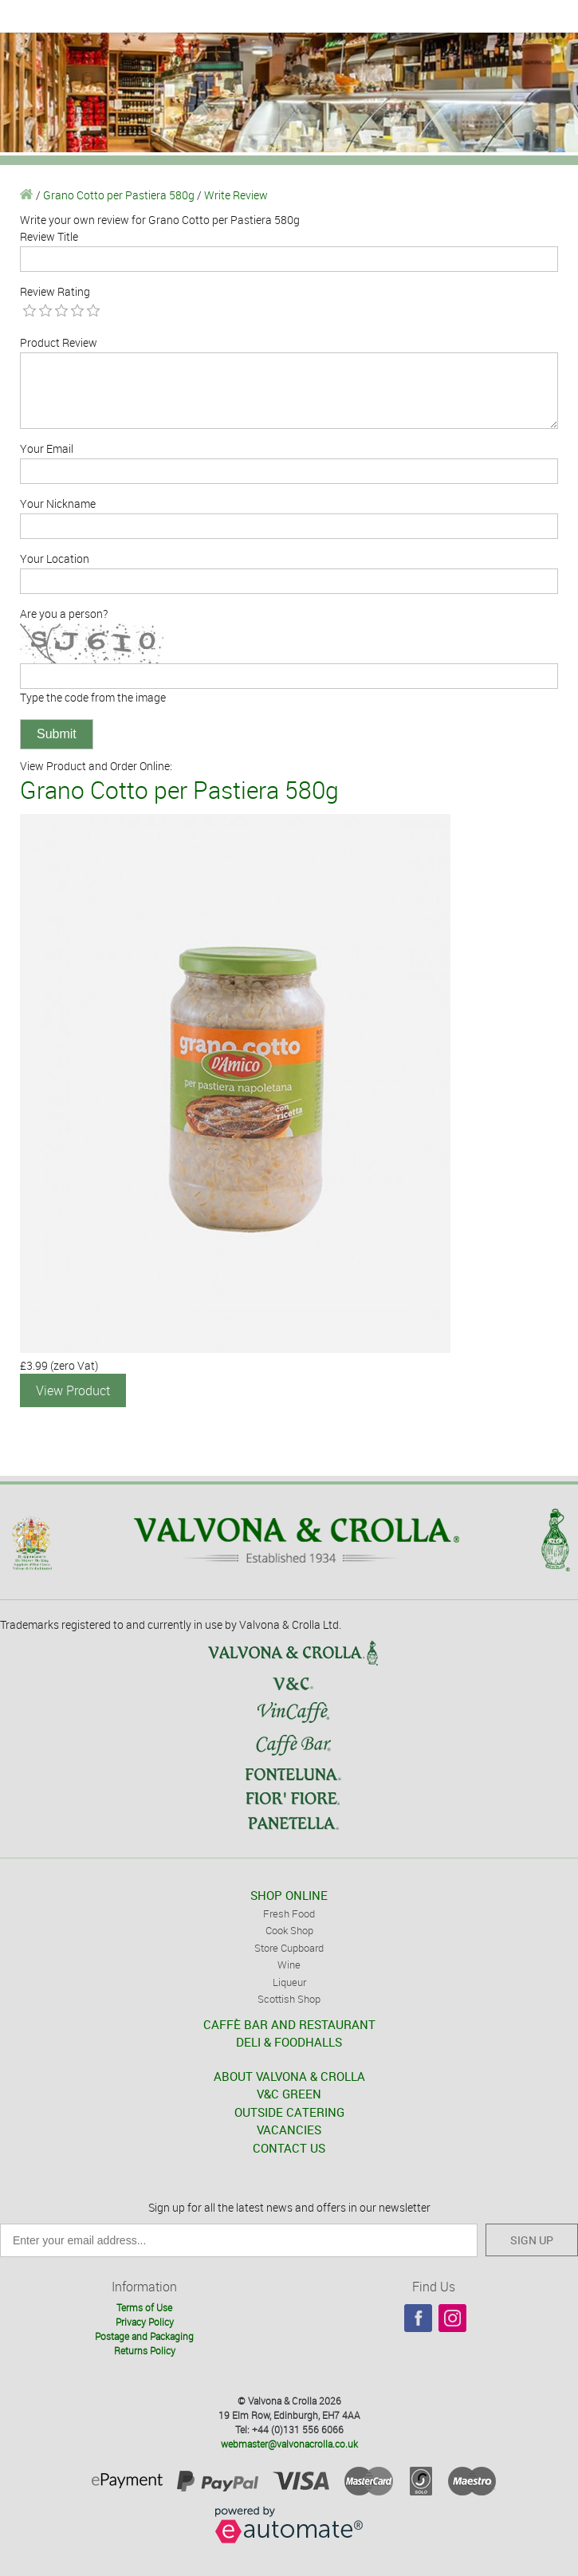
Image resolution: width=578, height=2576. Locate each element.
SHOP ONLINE (289, 1895)
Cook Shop (289, 1930)
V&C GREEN (289, 2094)
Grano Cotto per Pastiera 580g (119, 195)
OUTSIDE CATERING (289, 2112)
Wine (289, 1964)
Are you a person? (64, 613)
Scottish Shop (289, 1999)
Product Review (58, 342)
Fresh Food (289, 1913)
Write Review (236, 195)
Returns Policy (144, 2350)
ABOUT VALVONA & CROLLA (289, 2076)
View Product (73, 1390)
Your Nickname (58, 503)
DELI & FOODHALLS (289, 2042)
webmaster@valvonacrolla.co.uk (289, 2443)
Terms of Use (144, 2307)
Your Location (54, 558)
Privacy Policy (145, 2321)
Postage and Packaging (144, 2336)
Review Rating (55, 291)
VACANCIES (289, 2129)
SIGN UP (531, 2240)
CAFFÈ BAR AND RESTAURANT (289, 2024)
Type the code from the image (93, 697)
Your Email (46, 448)
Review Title (49, 236)
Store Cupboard (289, 1948)
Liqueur (289, 1982)
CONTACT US (289, 2148)
